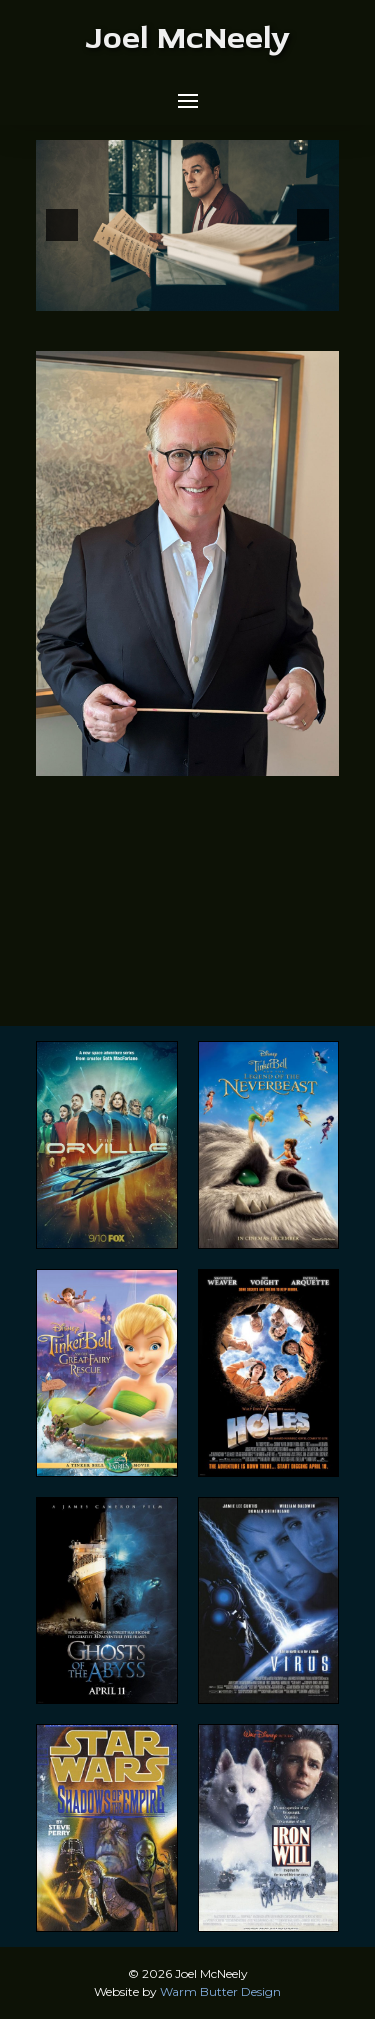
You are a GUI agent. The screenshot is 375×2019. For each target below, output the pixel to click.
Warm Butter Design (220, 1991)
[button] (188, 101)
